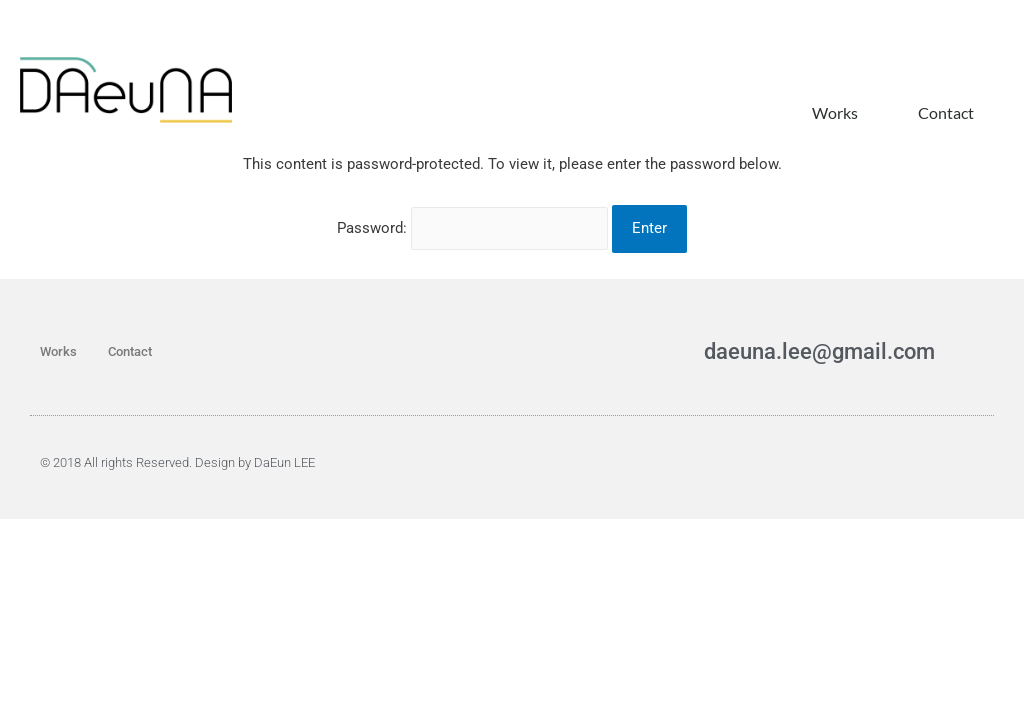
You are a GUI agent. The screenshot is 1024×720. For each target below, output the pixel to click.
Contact (946, 112)
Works (835, 112)
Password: (473, 276)
